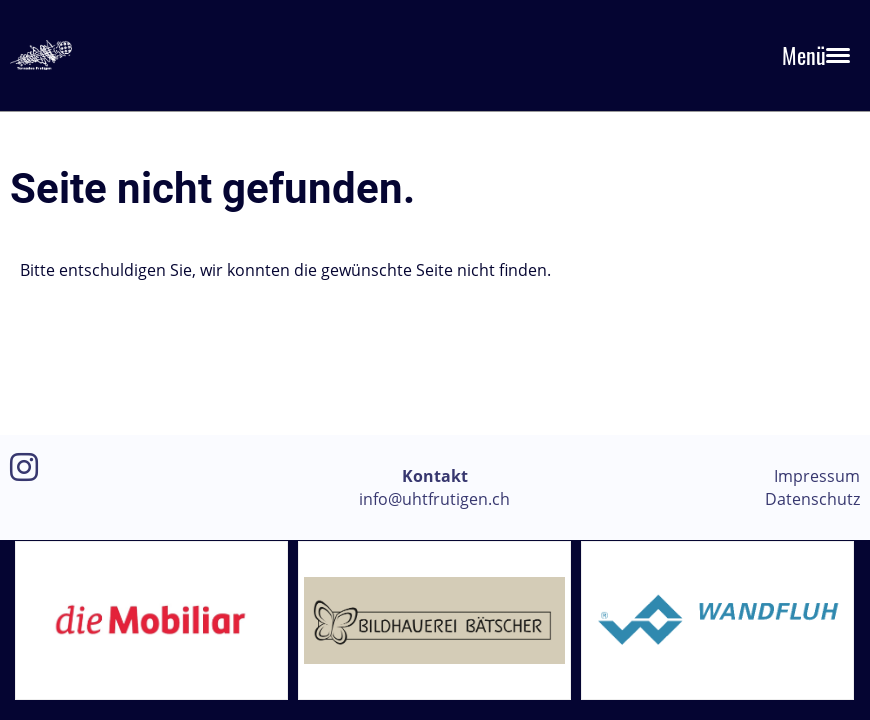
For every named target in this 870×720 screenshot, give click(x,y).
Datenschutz (812, 499)
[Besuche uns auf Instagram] (24, 466)
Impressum (817, 476)
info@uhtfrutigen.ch (434, 499)
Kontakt (435, 476)
